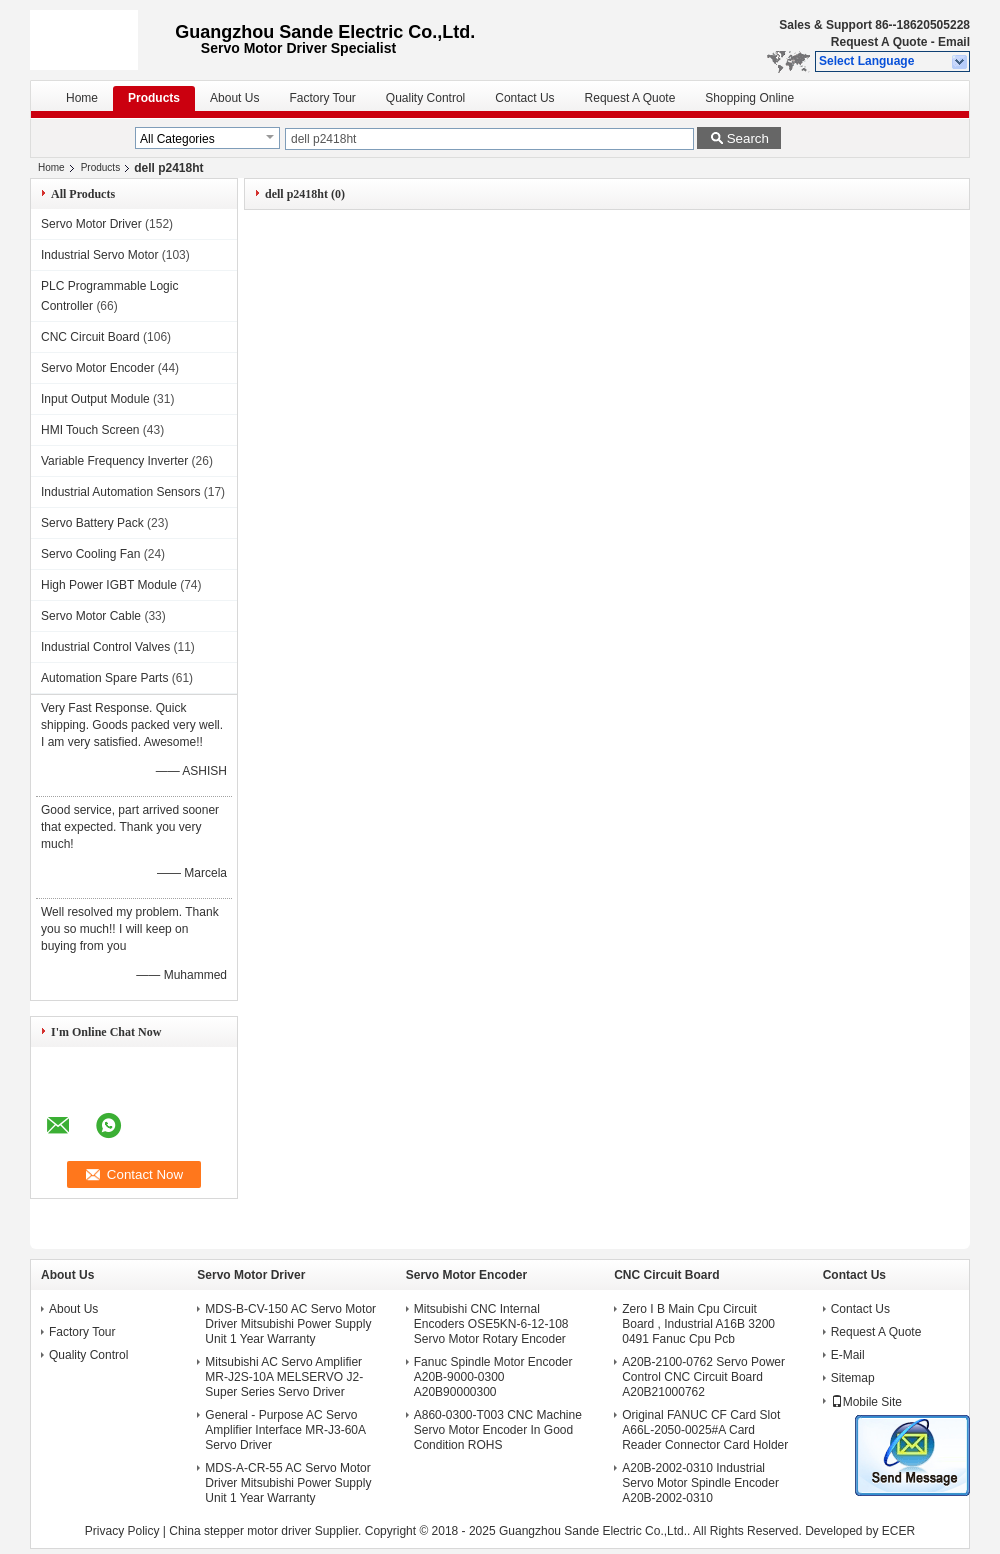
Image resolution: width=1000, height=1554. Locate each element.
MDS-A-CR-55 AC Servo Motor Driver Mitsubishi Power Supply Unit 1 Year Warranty (288, 1483)
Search (748, 138)
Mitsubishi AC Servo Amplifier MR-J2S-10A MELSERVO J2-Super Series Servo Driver (284, 1377)
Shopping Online (749, 98)
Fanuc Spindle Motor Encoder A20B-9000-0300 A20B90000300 (493, 1377)
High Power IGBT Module (109, 585)
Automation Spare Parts (104, 678)
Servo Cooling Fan (90, 554)
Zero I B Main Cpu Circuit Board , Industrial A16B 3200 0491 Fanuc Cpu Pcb (698, 1324)
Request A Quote (879, 42)
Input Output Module (95, 399)
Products (154, 98)
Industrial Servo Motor (99, 255)
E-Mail (848, 1355)
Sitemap (853, 1378)
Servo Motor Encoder (97, 368)
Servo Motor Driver (91, 224)
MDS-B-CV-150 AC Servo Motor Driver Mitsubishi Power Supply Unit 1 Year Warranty (290, 1324)
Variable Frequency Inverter (114, 461)
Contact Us (524, 98)
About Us (234, 98)
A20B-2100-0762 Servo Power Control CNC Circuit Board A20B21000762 (703, 1377)
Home (82, 98)
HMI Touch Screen (90, 430)
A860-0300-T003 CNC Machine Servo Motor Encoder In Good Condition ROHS (498, 1430)
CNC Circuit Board (90, 337)
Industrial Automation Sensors (120, 492)
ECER (898, 1531)
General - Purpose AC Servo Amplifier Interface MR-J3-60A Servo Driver (285, 1430)
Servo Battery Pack (92, 523)
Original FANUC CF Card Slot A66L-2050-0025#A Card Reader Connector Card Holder (705, 1430)
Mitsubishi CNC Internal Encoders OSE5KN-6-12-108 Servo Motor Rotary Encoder (491, 1324)
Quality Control (425, 98)
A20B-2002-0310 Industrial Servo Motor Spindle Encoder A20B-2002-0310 (700, 1483)
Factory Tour (322, 98)
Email (954, 42)
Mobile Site (866, 1402)
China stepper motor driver (240, 1531)
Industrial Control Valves (105, 647)
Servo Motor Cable (91, 616)
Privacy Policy (122, 1531)
